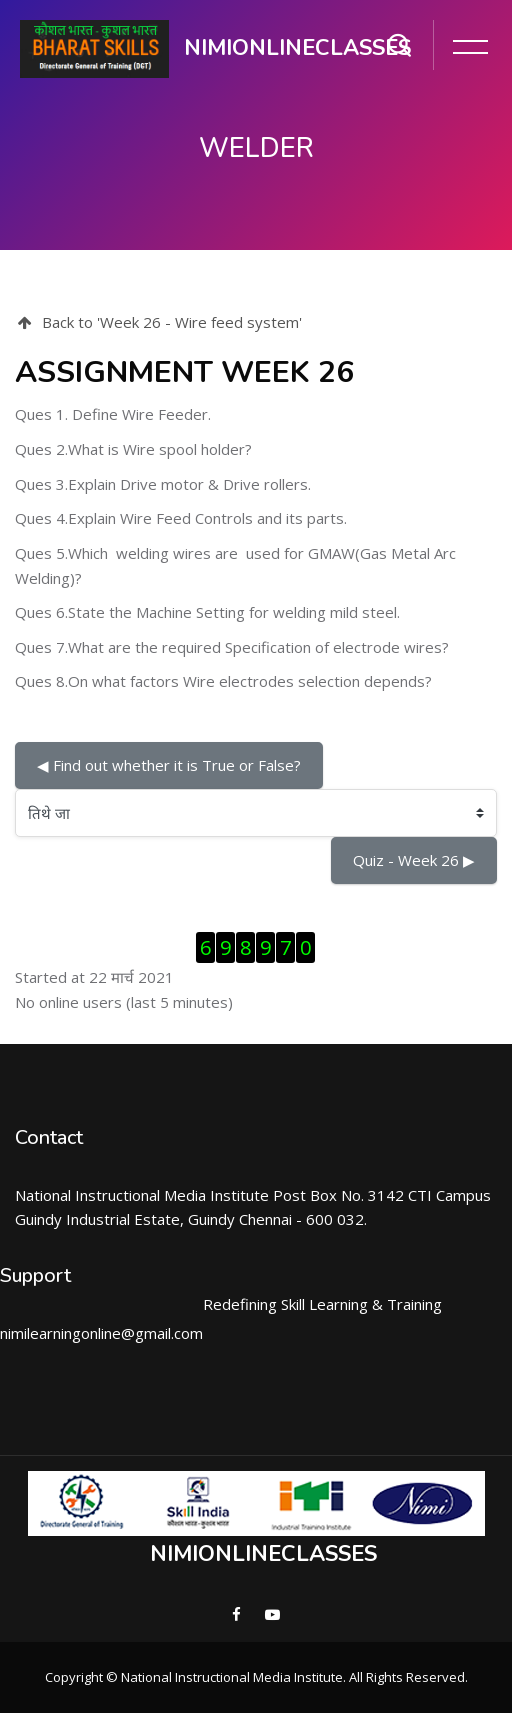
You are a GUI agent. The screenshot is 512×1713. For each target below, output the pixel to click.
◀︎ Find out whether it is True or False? (169, 765)
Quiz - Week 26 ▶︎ (414, 860)
